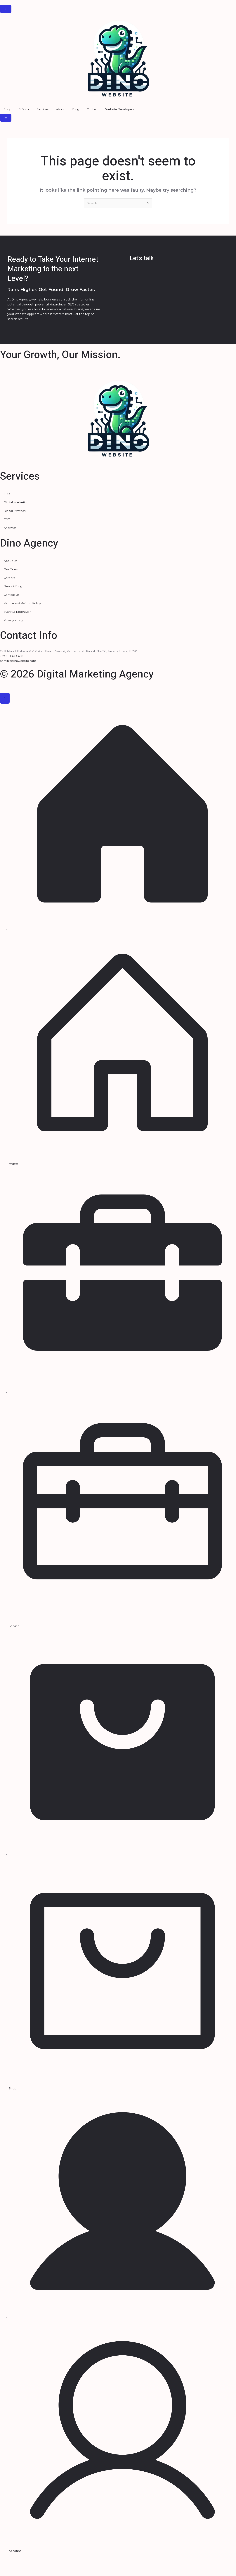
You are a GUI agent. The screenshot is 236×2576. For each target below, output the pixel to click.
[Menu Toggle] (5, 699)
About (61, 109)
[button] (6, 9)
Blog (76, 109)
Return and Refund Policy (23, 604)
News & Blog (13, 587)
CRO (7, 520)
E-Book (24, 109)
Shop (7, 109)
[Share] (23, 2567)
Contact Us (12, 595)
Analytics (10, 528)
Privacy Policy (14, 621)
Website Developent (122, 109)
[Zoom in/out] (4, 2567)
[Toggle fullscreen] (14, 2567)
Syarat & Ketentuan (18, 612)
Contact (93, 109)
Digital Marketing (16, 503)
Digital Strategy (15, 511)
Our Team (11, 570)
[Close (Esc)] (33, 2567)
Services (43, 109)
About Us (11, 561)
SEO (7, 494)
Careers (9, 578)
